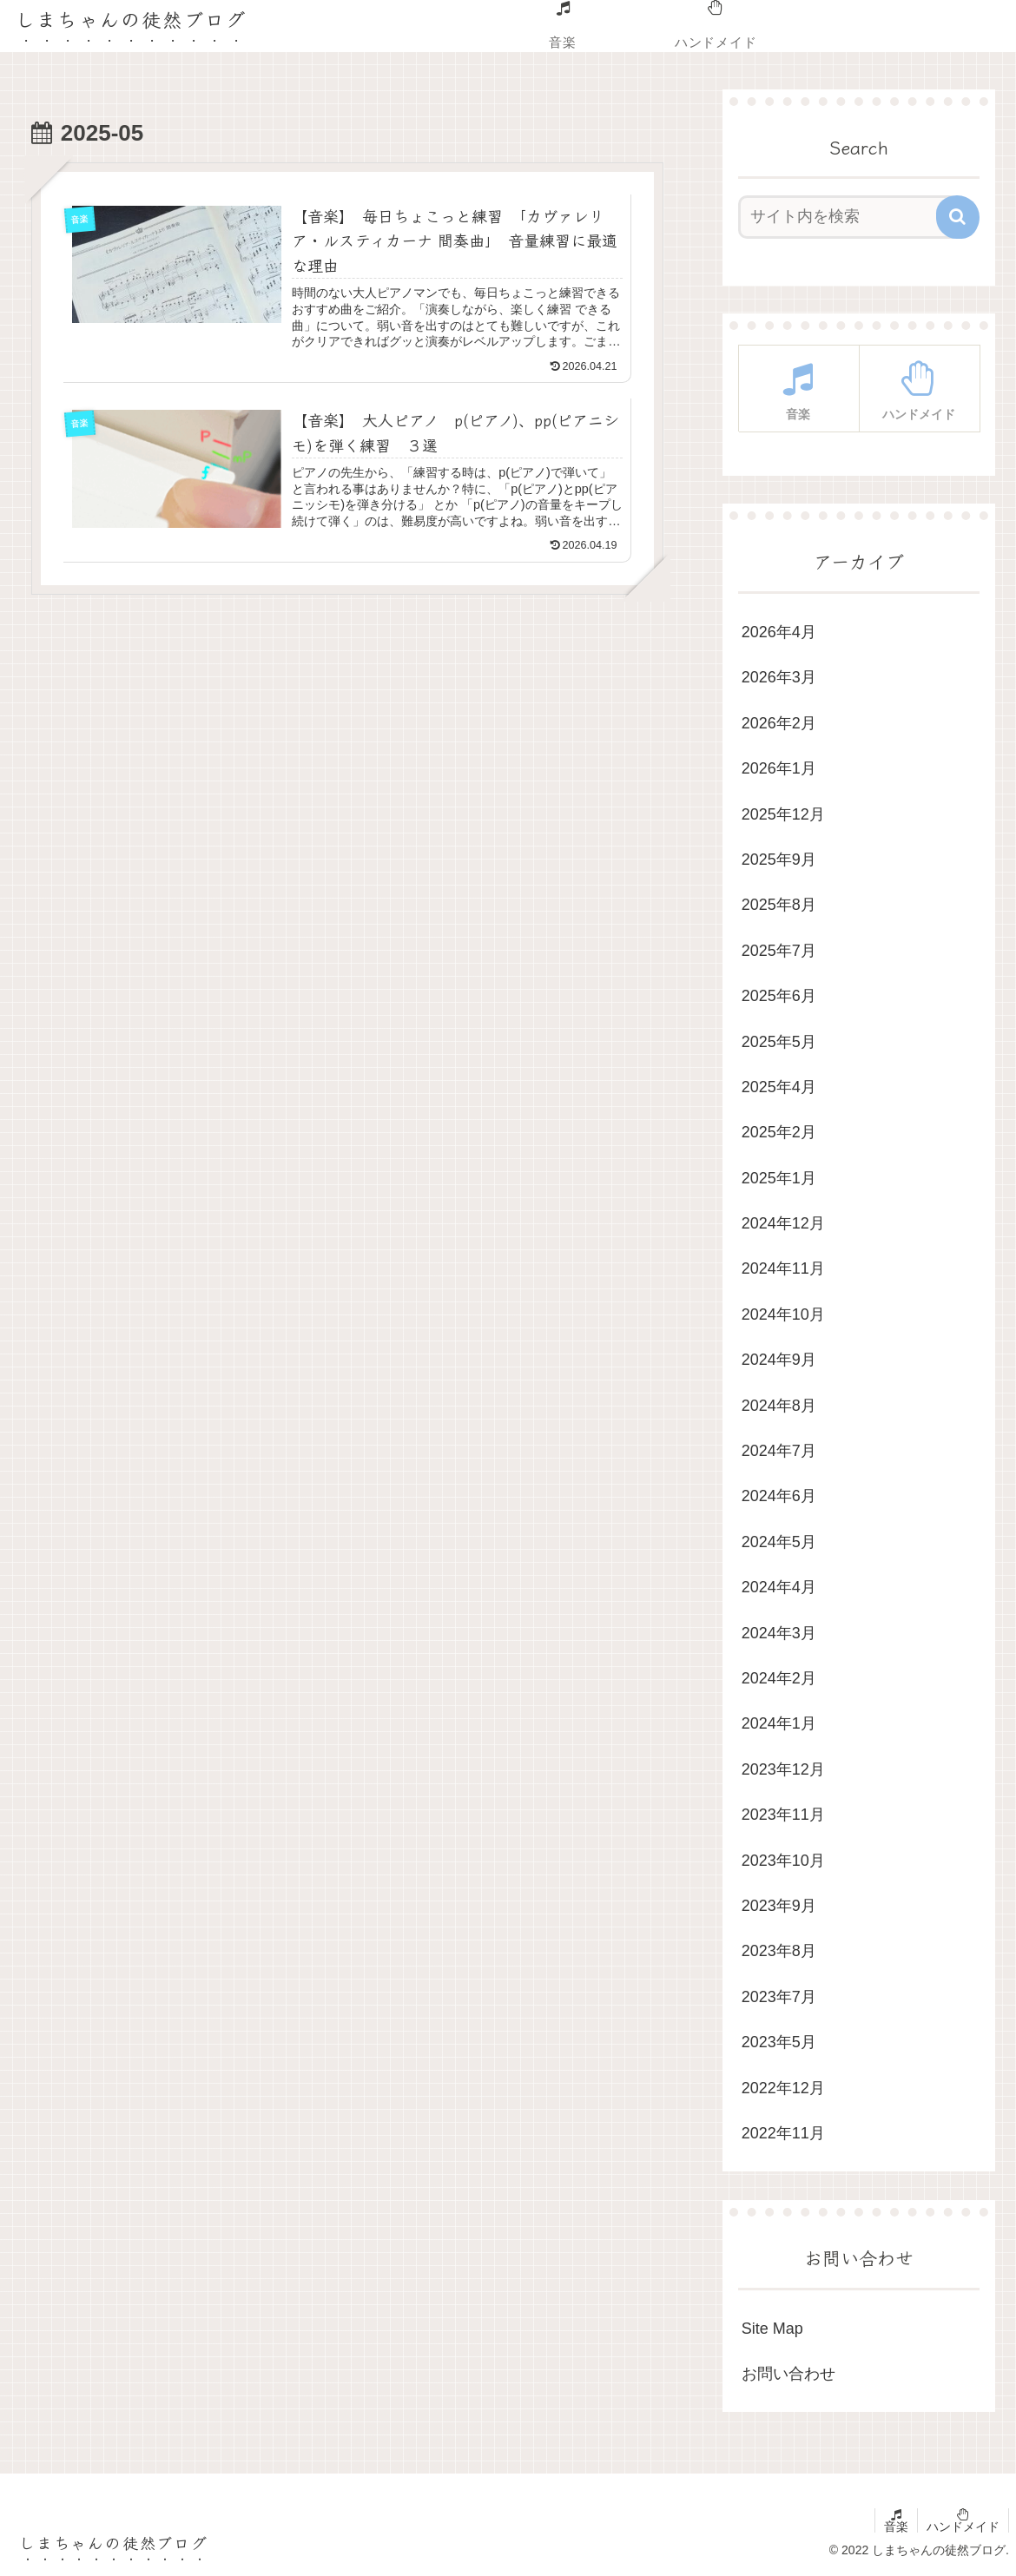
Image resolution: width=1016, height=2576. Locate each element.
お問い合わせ (788, 2373)
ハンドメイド (963, 2526)
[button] (958, 217)
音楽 (896, 2526)
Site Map (772, 2328)
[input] (849, 217)
